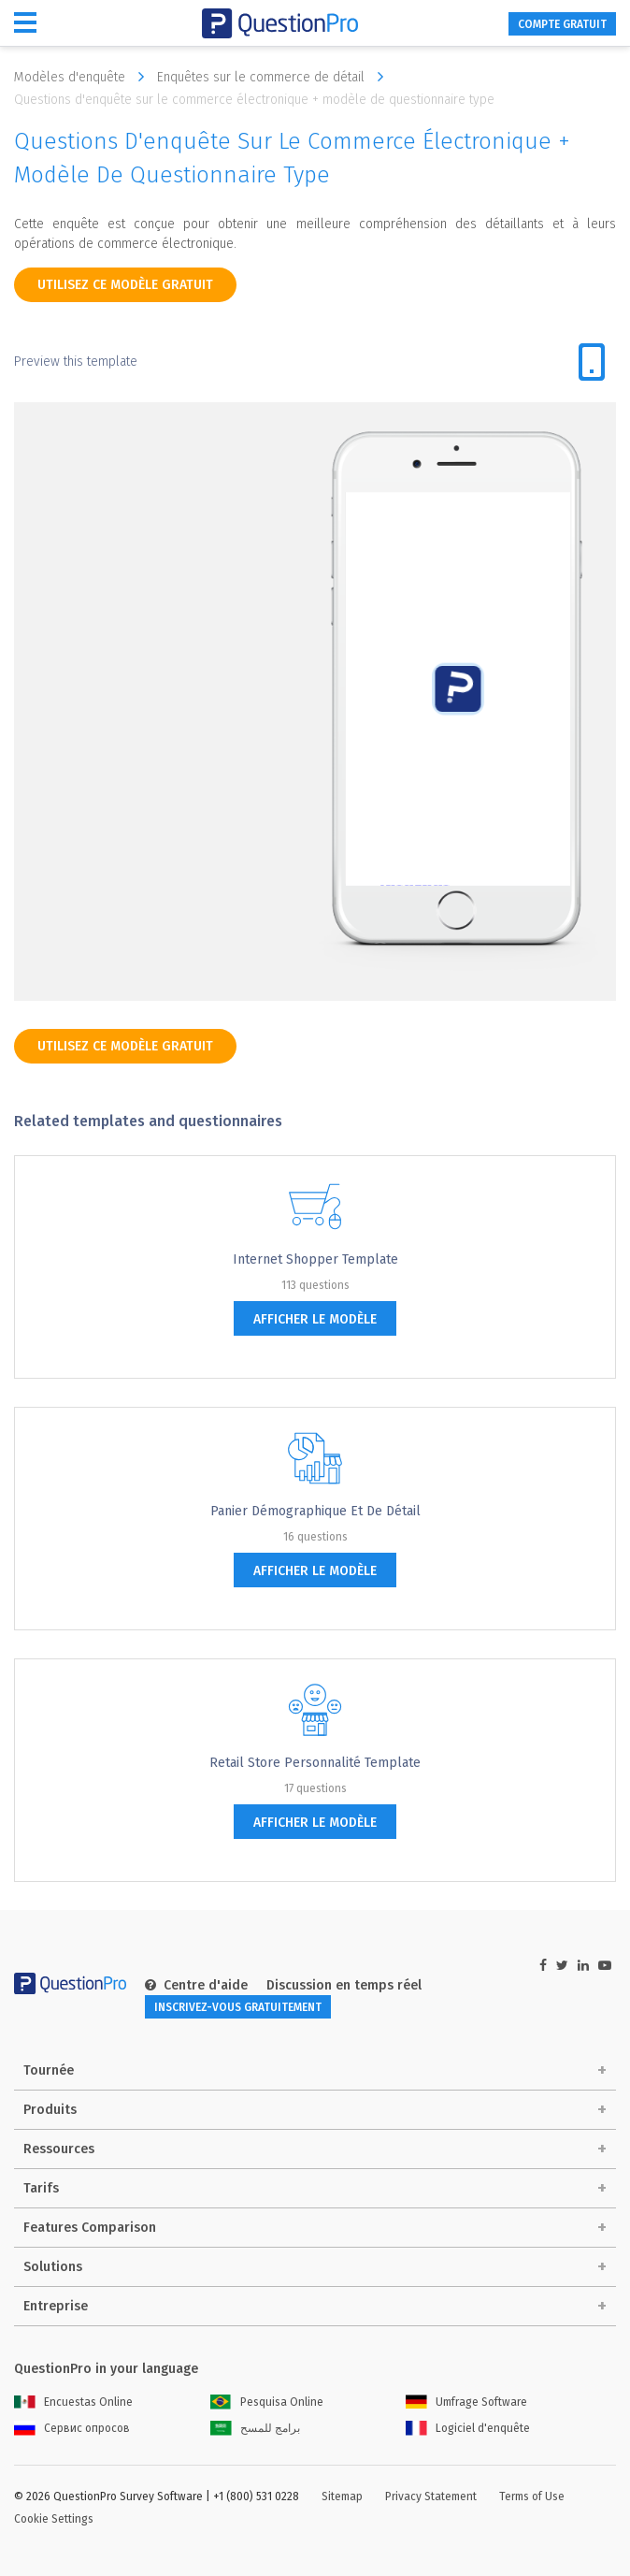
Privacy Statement (431, 2496)
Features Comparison (89, 2228)
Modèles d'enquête (83, 76)
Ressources (58, 2149)
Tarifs (41, 2188)
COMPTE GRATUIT (562, 24)
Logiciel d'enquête (468, 2428)
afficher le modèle (315, 1319)
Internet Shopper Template (315, 1259)
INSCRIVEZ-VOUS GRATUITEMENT (238, 2007)
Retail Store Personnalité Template (315, 1763)
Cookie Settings (53, 2518)
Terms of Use (532, 2496)
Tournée (48, 2070)
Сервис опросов (72, 2428)
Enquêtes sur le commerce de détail (275, 76)
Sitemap (342, 2496)
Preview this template (75, 361)
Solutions (52, 2267)
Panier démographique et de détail (315, 1511)
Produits (50, 2110)
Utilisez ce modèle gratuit (125, 285)
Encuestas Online (73, 2402)
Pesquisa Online (266, 2402)
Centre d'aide (196, 1985)
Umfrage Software (466, 2402)
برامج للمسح (255, 2428)
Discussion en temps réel (344, 1985)
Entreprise (55, 2306)
